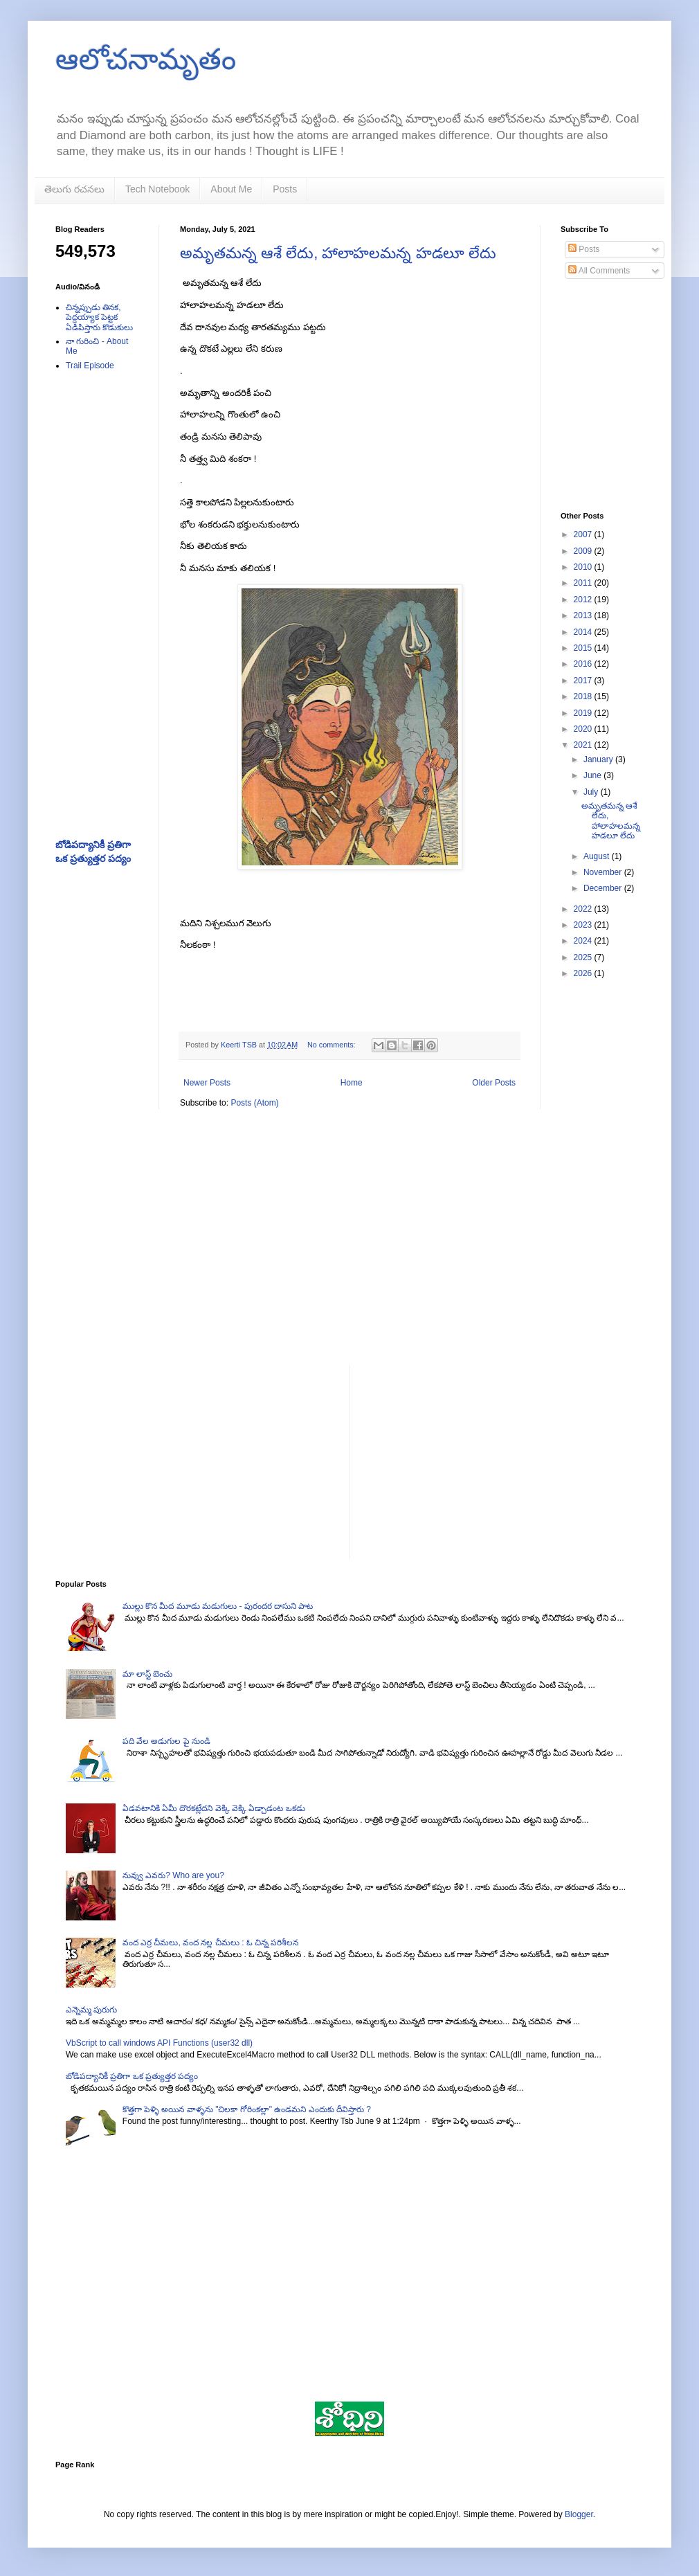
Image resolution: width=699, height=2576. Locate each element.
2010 (584, 567)
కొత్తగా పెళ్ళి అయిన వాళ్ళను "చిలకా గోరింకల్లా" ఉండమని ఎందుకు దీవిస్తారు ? (246, 2109)
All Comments (599, 271)
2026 (584, 973)
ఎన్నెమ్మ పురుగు (91, 2010)
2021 (584, 745)
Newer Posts (206, 1083)
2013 (584, 615)
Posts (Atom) (254, 1103)
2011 (584, 583)
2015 (584, 648)
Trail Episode (90, 365)
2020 (584, 729)
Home (352, 1083)
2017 (584, 680)
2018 (584, 696)
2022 (584, 909)
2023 (584, 925)
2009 (584, 551)
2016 (584, 664)
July (592, 792)
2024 (584, 941)
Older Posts (494, 1083)
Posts (285, 189)
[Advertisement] (96, 601)
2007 (584, 534)
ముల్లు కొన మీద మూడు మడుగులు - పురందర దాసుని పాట (218, 1606)
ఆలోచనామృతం (145, 59)
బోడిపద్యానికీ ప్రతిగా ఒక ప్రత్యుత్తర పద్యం (132, 2076)
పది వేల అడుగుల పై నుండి (166, 1741)
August (597, 856)
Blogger (579, 2514)
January (599, 759)
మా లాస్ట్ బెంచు (147, 1674)
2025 (584, 957)
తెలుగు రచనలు (74, 189)
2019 (584, 713)
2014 (584, 632)
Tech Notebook (157, 189)
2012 (584, 599)
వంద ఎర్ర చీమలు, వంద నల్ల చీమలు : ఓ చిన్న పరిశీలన (210, 1942)
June (593, 775)
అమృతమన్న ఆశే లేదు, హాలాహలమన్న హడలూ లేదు (338, 253)
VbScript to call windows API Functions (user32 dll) (159, 2043)
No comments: (332, 1045)
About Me (231, 189)
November (603, 872)
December (603, 888)
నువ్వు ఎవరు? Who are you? (173, 1875)
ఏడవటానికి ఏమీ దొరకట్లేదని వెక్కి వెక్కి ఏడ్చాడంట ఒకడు (213, 1808)
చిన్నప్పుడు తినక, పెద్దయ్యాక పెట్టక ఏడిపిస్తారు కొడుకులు (99, 317)
